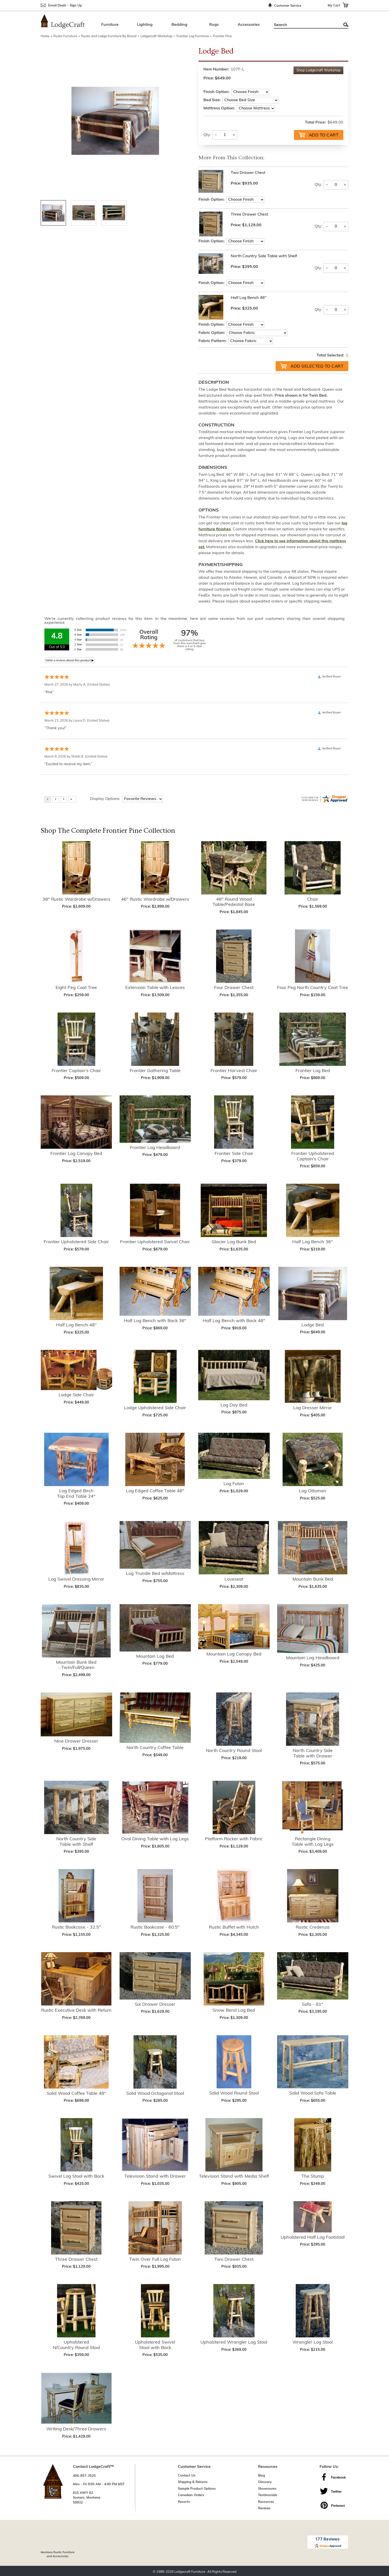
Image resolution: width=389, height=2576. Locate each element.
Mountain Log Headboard (312, 1657)
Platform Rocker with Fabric (234, 1838)
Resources (266, 2501)
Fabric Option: (211, 332)
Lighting (145, 25)
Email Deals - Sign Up (65, 5)
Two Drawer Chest (248, 172)
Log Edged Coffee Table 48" (155, 1490)
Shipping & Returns (193, 2481)
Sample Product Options (197, 2488)
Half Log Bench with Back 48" (234, 1320)
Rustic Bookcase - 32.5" (76, 1927)
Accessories (249, 25)
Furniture (110, 25)
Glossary (265, 2481)
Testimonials (267, 2494)
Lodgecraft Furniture (189, 2570)
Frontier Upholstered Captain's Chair (312, 1156)
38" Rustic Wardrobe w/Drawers (76, 899)
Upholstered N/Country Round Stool (76, 2345)
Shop (318, 70)
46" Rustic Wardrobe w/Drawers (155, 899)
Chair (312, 899)
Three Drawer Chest (249, 214)
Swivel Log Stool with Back (76, 2176)
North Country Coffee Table (155, 1747)
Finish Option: (216, 92)
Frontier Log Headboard (155, 1147)
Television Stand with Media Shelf (234, 2176)
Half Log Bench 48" (248, 297)
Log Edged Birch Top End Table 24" (76, 1493)
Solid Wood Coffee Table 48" (76, 2093)
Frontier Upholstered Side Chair (76, 1241)
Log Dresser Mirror (312, 1407)
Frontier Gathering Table (155, 1070)
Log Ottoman (312, 1490)
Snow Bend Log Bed (234, 2010)
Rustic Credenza (312, 1927)
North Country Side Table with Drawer (313, 1753)
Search (345, 25)
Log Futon (234, 1483)
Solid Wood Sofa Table (312, 2093)
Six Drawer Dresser (155, 2004)
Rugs (214, 25)
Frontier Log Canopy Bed (76, 1153)
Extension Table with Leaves (155, 987)
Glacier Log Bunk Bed (234, 1241)
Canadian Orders (191, 2494)
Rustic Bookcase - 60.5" (155, 1927)
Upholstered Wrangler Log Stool (233, 2342)
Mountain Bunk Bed (312, 1579)
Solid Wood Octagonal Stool (155, 2093)
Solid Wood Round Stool (234, 2093)
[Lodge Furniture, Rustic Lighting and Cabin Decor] (63, 21)
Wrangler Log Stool (312, 2342)
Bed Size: (212, 100)
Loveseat (234, 1579)
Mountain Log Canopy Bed (233, 1654)
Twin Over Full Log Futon (155, 2259)
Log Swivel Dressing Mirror (76, 1579)
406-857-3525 (84, 2475)
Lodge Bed (312, 1324)
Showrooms (267, 2488)
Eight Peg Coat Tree (76, 987)
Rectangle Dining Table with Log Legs (313, 1841)
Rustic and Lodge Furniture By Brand (108, 36)
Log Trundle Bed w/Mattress (155, 1573)
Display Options (105, 798)
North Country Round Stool (234, 1750)
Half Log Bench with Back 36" (155, 1320)
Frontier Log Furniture (192, 36)
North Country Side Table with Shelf (264, 256)
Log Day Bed (234, 1404)
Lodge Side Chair (76, 1394)
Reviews (264, 2508)
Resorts (184, 2501)
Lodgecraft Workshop (156, 36)
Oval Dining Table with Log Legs (155, 1838)
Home (45, 36)
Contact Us (186, 2475)
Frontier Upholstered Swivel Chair (155, 1241)
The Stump (312, 2176)
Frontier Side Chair (234, 1153)
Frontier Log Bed (312, 1070)
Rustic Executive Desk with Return (76, 2010)
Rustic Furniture (65, 36)
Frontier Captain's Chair (76, 1070)
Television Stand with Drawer (155, 2176)
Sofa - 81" (312, 2004)
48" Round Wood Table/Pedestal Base (234, 902)
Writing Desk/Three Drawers (76, 2428)
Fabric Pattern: (212, 341)
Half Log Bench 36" (312, 1241)
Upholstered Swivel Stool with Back (155, 2345)
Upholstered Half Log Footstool (313, 2237)
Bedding (179, 25)
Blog (261, 2475)
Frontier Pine (222, 36)
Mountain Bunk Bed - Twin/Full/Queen (76, 1665)
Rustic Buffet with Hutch (234, 1927)
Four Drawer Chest (234, 987)
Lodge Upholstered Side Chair (155, 1407)
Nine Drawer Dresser (76, 1741)
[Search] (305, 25)
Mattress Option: (219, 108)
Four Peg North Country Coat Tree (312, 987)
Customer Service (287, 5)
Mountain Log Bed (155, 1656)
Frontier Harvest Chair (234, 1070)
